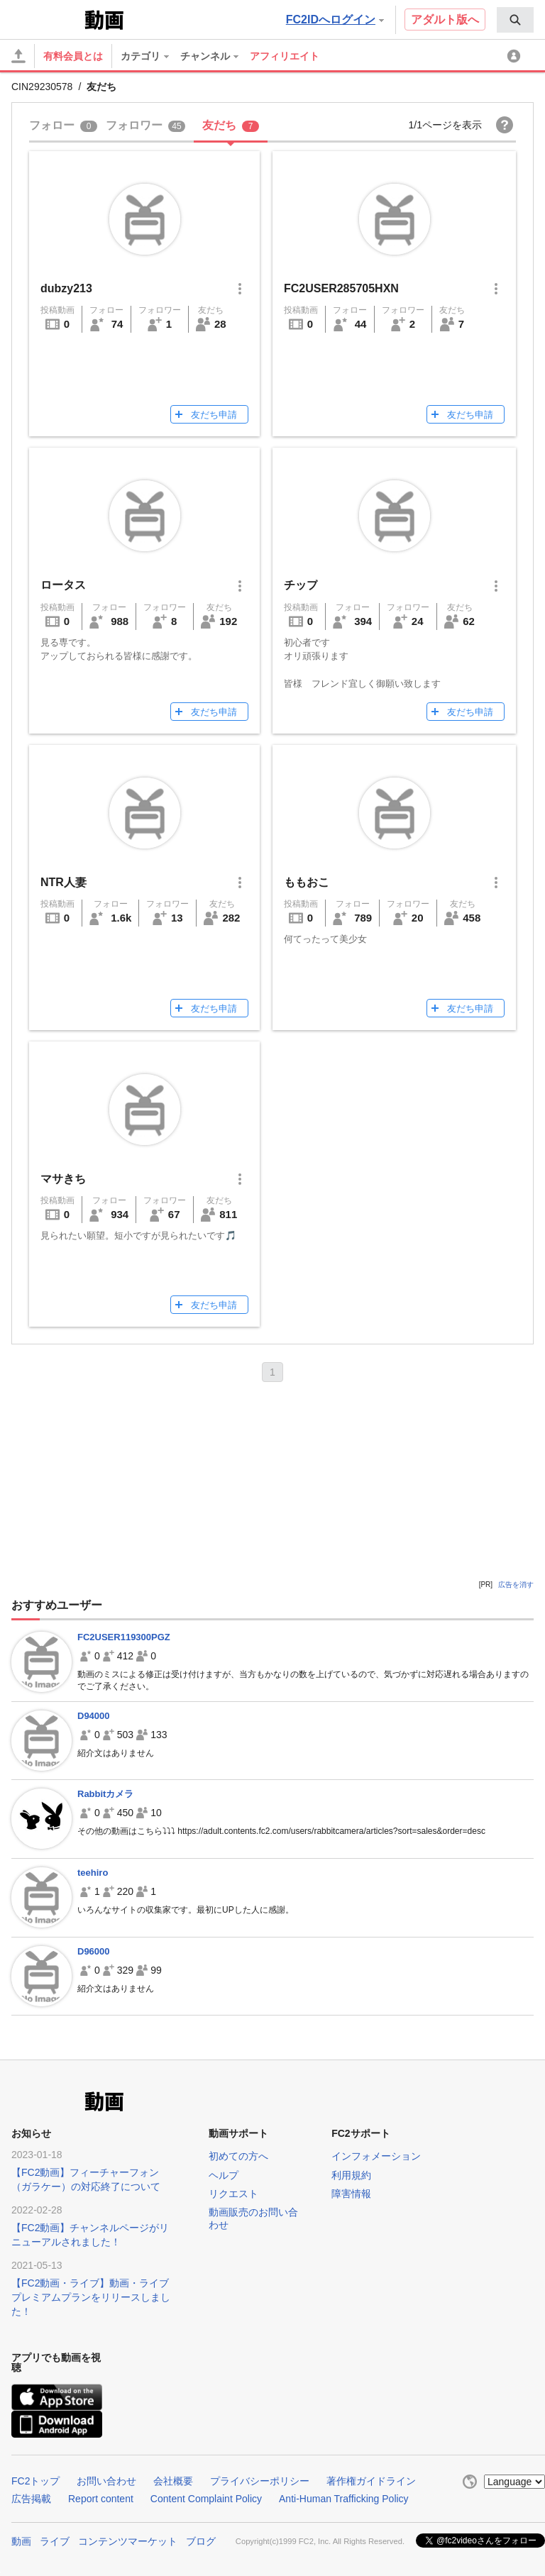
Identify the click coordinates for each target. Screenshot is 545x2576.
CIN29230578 (41, 86)
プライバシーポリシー (259, 2481)
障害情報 (351, 2193)
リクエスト (233, 2193)
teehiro (92, 1872)
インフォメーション (376, 2156)
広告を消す (516, 1584)
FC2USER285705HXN (341, 288)
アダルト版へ (445, 19)
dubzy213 (66, 288)
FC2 (46, 18)
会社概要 (173, 2481)
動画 (21, 2541)
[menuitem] (515, 20)
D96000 (93, 1951)
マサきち (63, 1179)
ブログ (201, 2541)
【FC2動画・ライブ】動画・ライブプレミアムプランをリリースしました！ (90, 2297)
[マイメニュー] (516, 56)
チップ (301, 585)
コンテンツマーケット (127, 2541)
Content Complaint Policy (206, 2498)
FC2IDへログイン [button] (335, 19)
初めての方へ (238, 2156)
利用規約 (351, 2175)
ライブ (55, 2541)
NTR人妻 (63, 882)
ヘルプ (223, 2175)
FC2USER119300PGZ (123, 1637)
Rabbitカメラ (105, 1794)
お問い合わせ (106, 2481)
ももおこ (306, 882)
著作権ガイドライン (371, 2481)
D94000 (93, 1715)
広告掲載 (31, 2498)
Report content (100, 2498)
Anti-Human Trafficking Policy (344, 2498)
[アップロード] (18, 56)
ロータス (63, 585)
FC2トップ (35, 2481)
